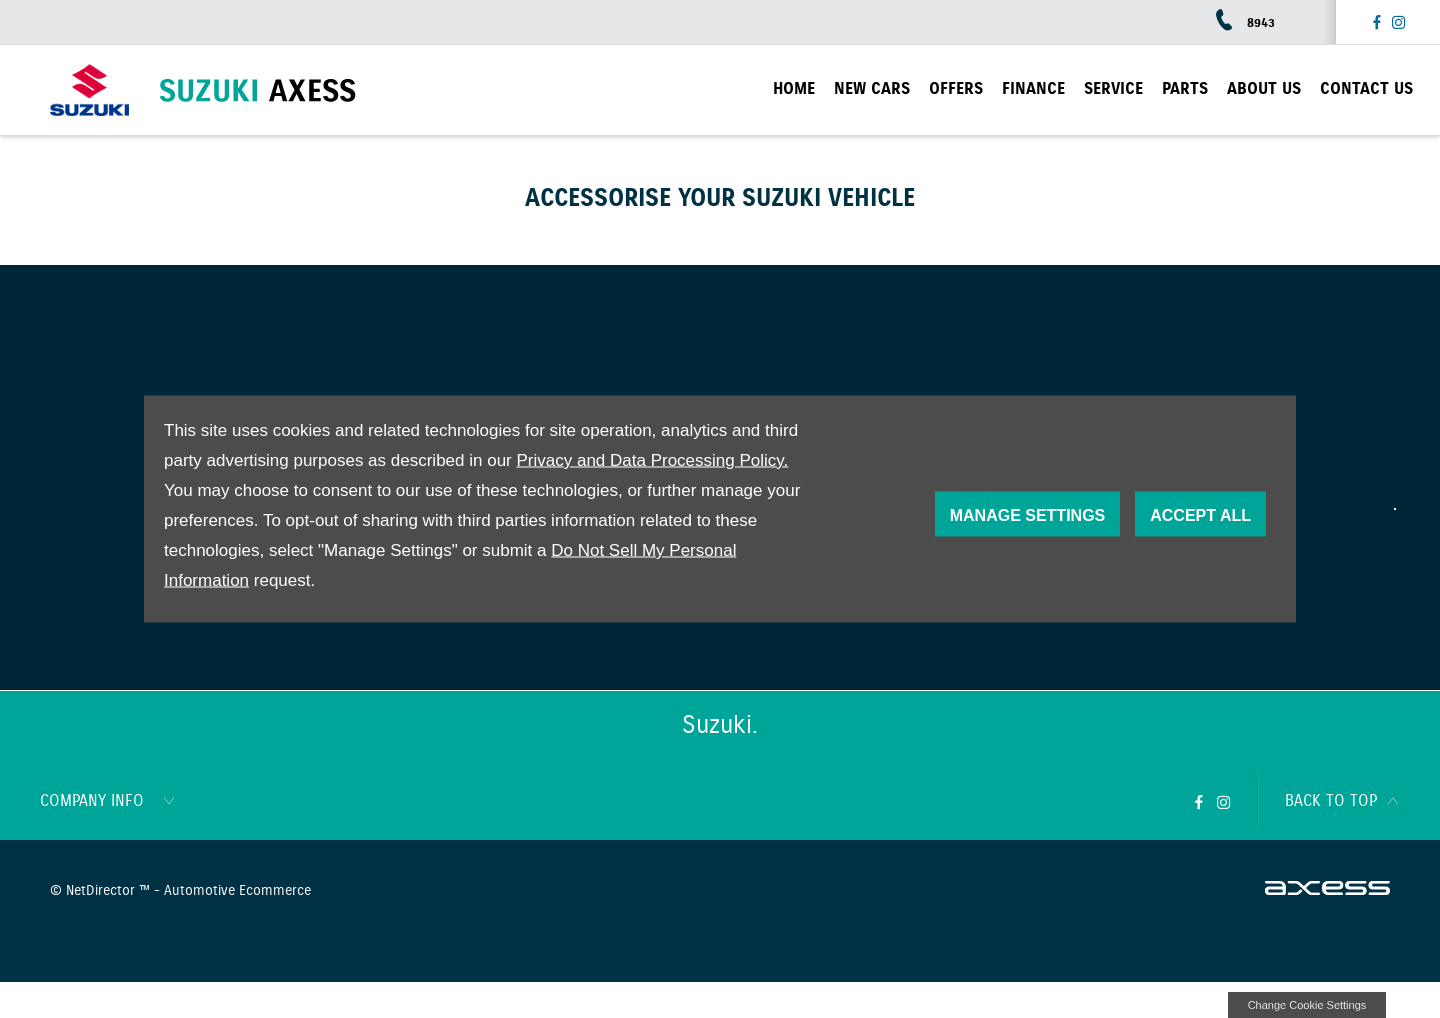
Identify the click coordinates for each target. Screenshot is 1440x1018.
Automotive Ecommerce (237, 891)
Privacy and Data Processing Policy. (652, 460)
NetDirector (102, 891)
